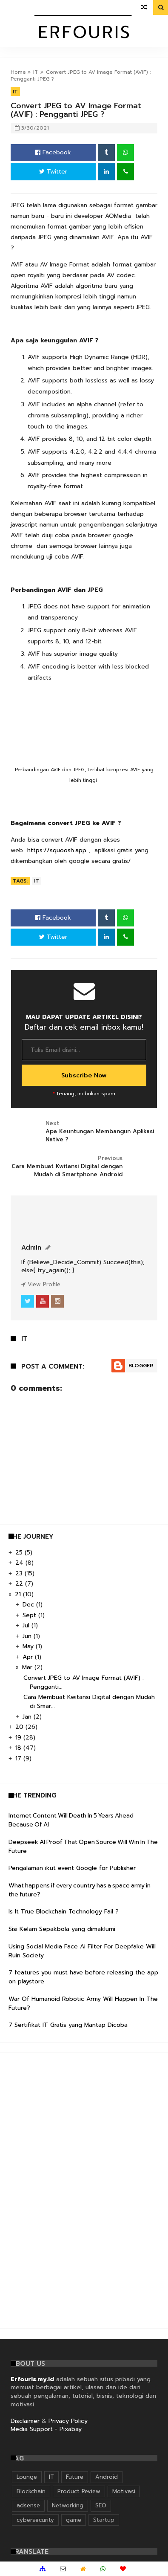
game (73, 2520)
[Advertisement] (72, 2189)
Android (106, 2477)
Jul (27, 1625)
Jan (28, 1716)
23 (20, 1573)
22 (20, 1583)
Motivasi (123, 2491)
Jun (28, 1636)
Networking (67, 2505)
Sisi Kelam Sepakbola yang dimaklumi (62, 1929)
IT (35, 72)
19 (19, 1737)
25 (20, 1552)
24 (20, 1562)
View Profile (40, 1284)
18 (19, 1747)
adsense (28, 2505)
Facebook (53, 152)
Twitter (53, 171)
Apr (29, 1657)
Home (18, 72)
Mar (28, 1667)
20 (20, 1726)
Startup (103, 2520)
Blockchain (31, 2491)
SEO (100, 2505)
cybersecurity (35, 2520)
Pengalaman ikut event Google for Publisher (72, 1868)
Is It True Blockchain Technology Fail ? (64, 1911)
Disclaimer (25, 2421)
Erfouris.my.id (32, 2379)
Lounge (27, 2477)
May (29, 1646)
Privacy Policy (68, 2421)
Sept (30, 1615)
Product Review (78, 2491)
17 (19, 1758)
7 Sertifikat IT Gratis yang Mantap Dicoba (68, 2024)
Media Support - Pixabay (46, 2429)
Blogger (140, 1365)
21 (19, 1594)
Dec (29, 1604)
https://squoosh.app (56, 850)
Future (74, 2477)
